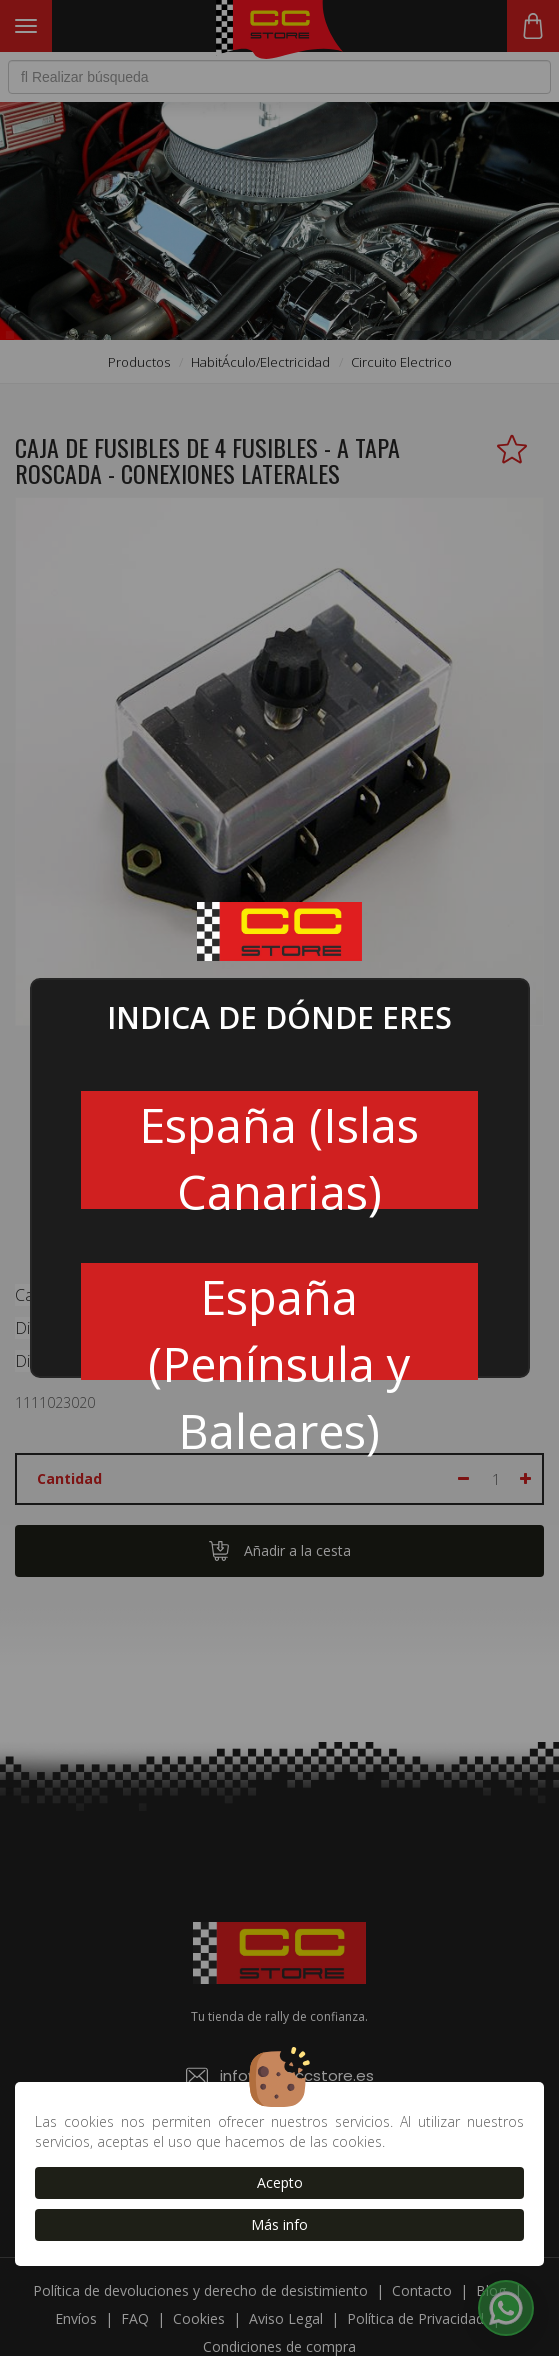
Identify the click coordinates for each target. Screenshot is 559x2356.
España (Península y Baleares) (279, 1323)
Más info (279, 2224)
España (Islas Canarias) (279, 1151)
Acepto (280, 2182)
